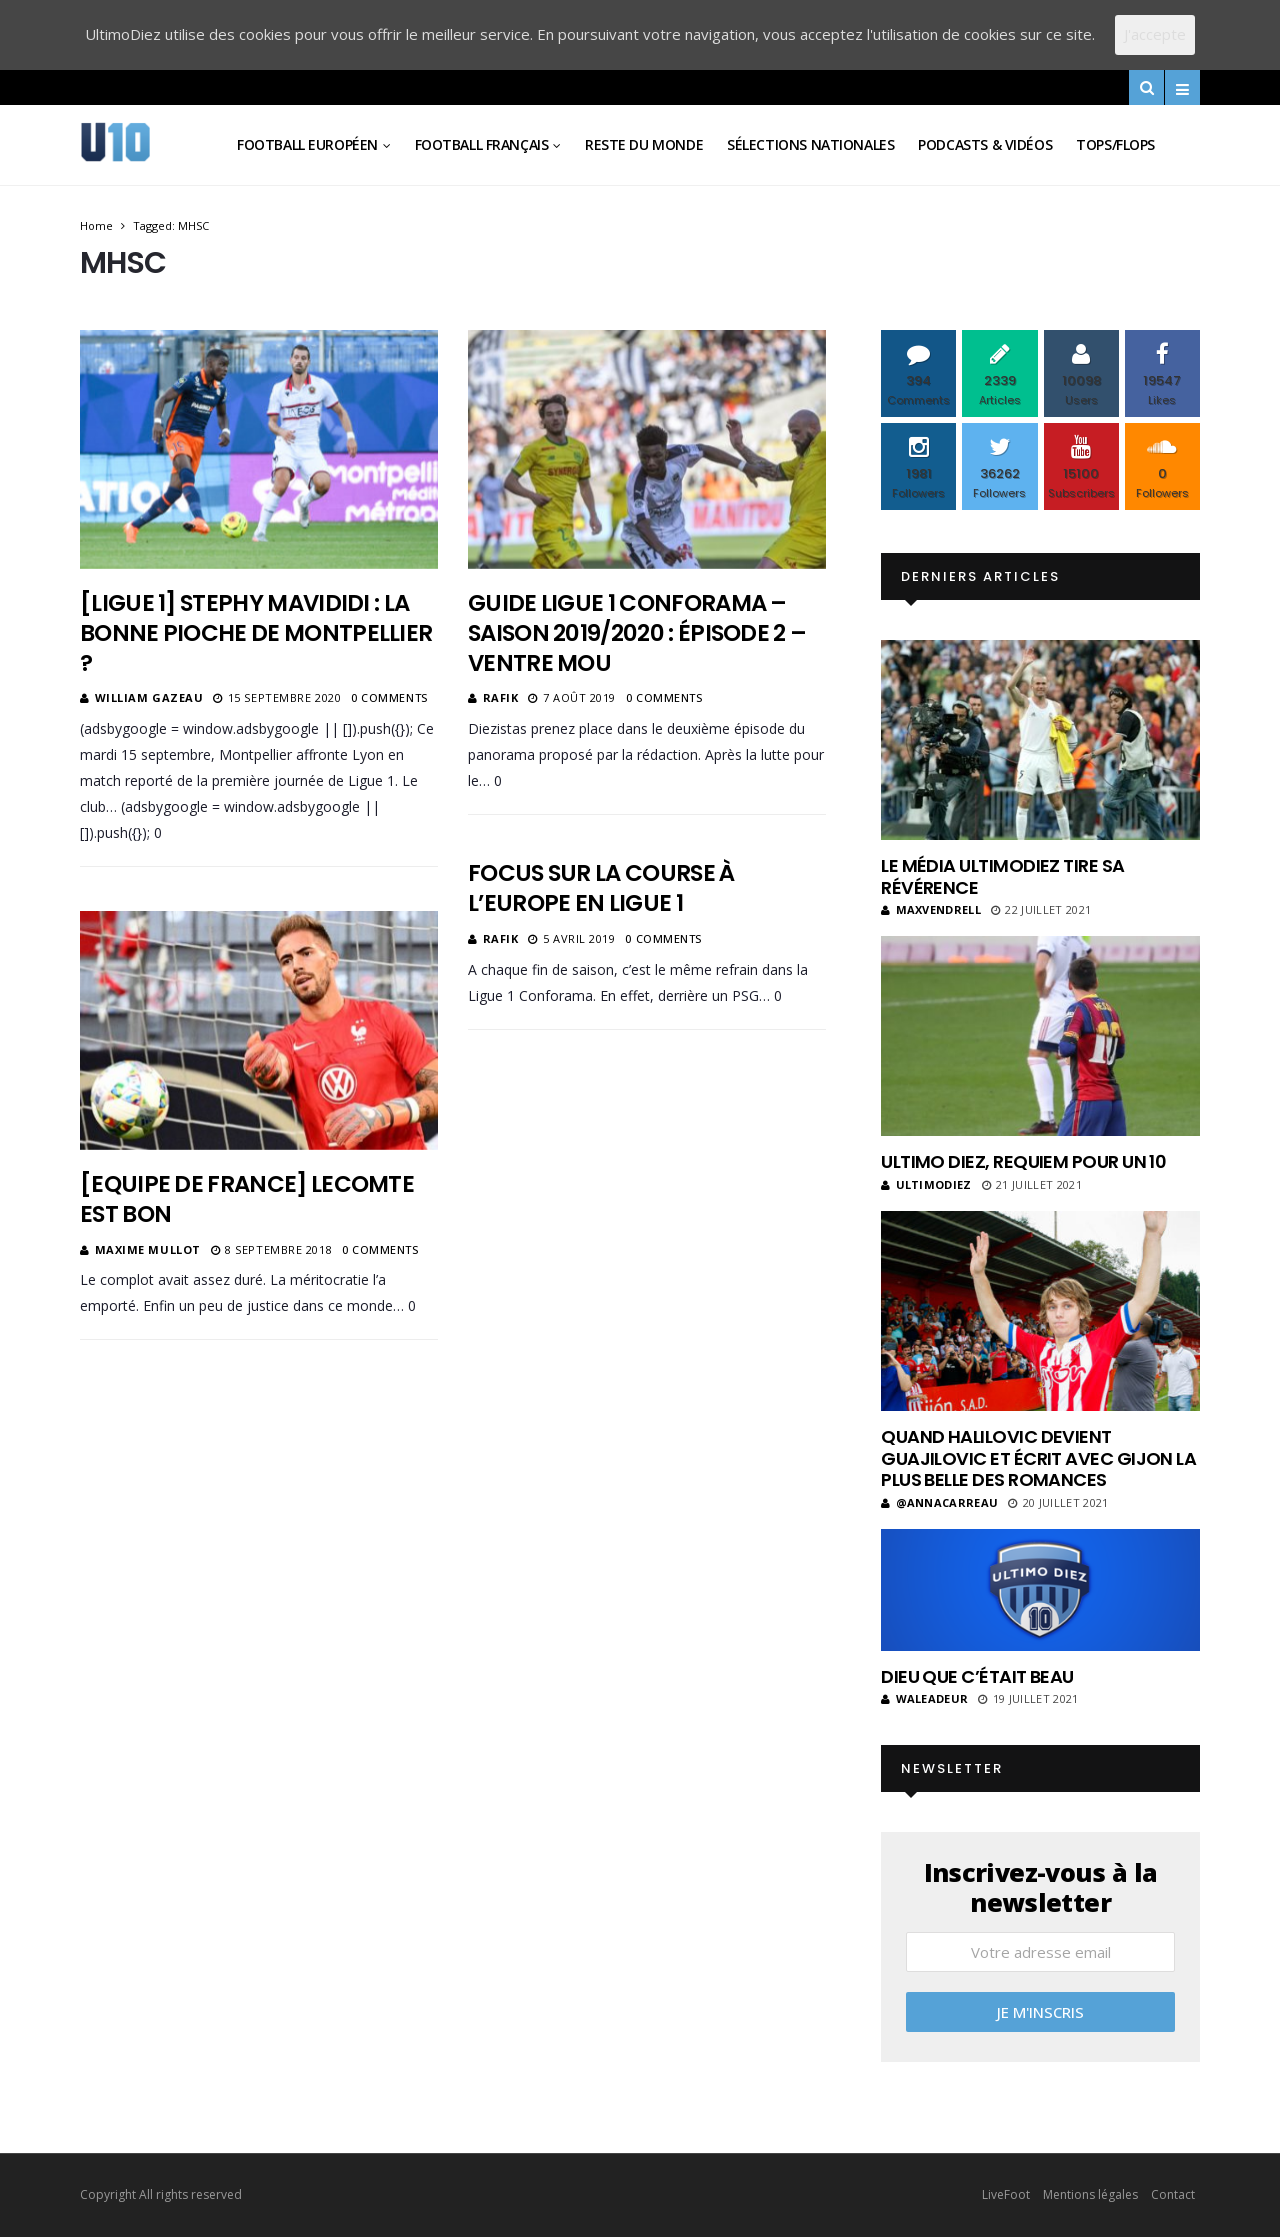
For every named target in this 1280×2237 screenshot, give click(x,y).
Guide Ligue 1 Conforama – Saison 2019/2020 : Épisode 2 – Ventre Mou (637, 633)
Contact (1173, 2194)
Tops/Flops (1115, 144)
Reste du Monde (644, 144)
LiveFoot (1006, 2194)
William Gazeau (149, 697)
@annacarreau (939, 1502)
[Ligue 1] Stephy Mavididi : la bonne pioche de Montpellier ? (256, 633)
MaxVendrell (931, 909)
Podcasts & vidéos (985, 144)
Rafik (501, 697)
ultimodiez (926, 1184)
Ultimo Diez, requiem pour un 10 (1023, 1161)
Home (96, 225)
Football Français (482, 144)
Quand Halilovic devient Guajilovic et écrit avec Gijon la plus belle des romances (1038, 1458)
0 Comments (389, 697)
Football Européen (307, 144)
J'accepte (1155, 34)
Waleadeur (924, 1698)
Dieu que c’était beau (977, 1676)
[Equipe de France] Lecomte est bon (247, 1199)
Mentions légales (1090, 2194)
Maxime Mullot (148, 1249)
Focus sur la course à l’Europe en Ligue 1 (601, 888)
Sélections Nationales (810, 144)
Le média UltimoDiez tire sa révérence (1002, 876)
